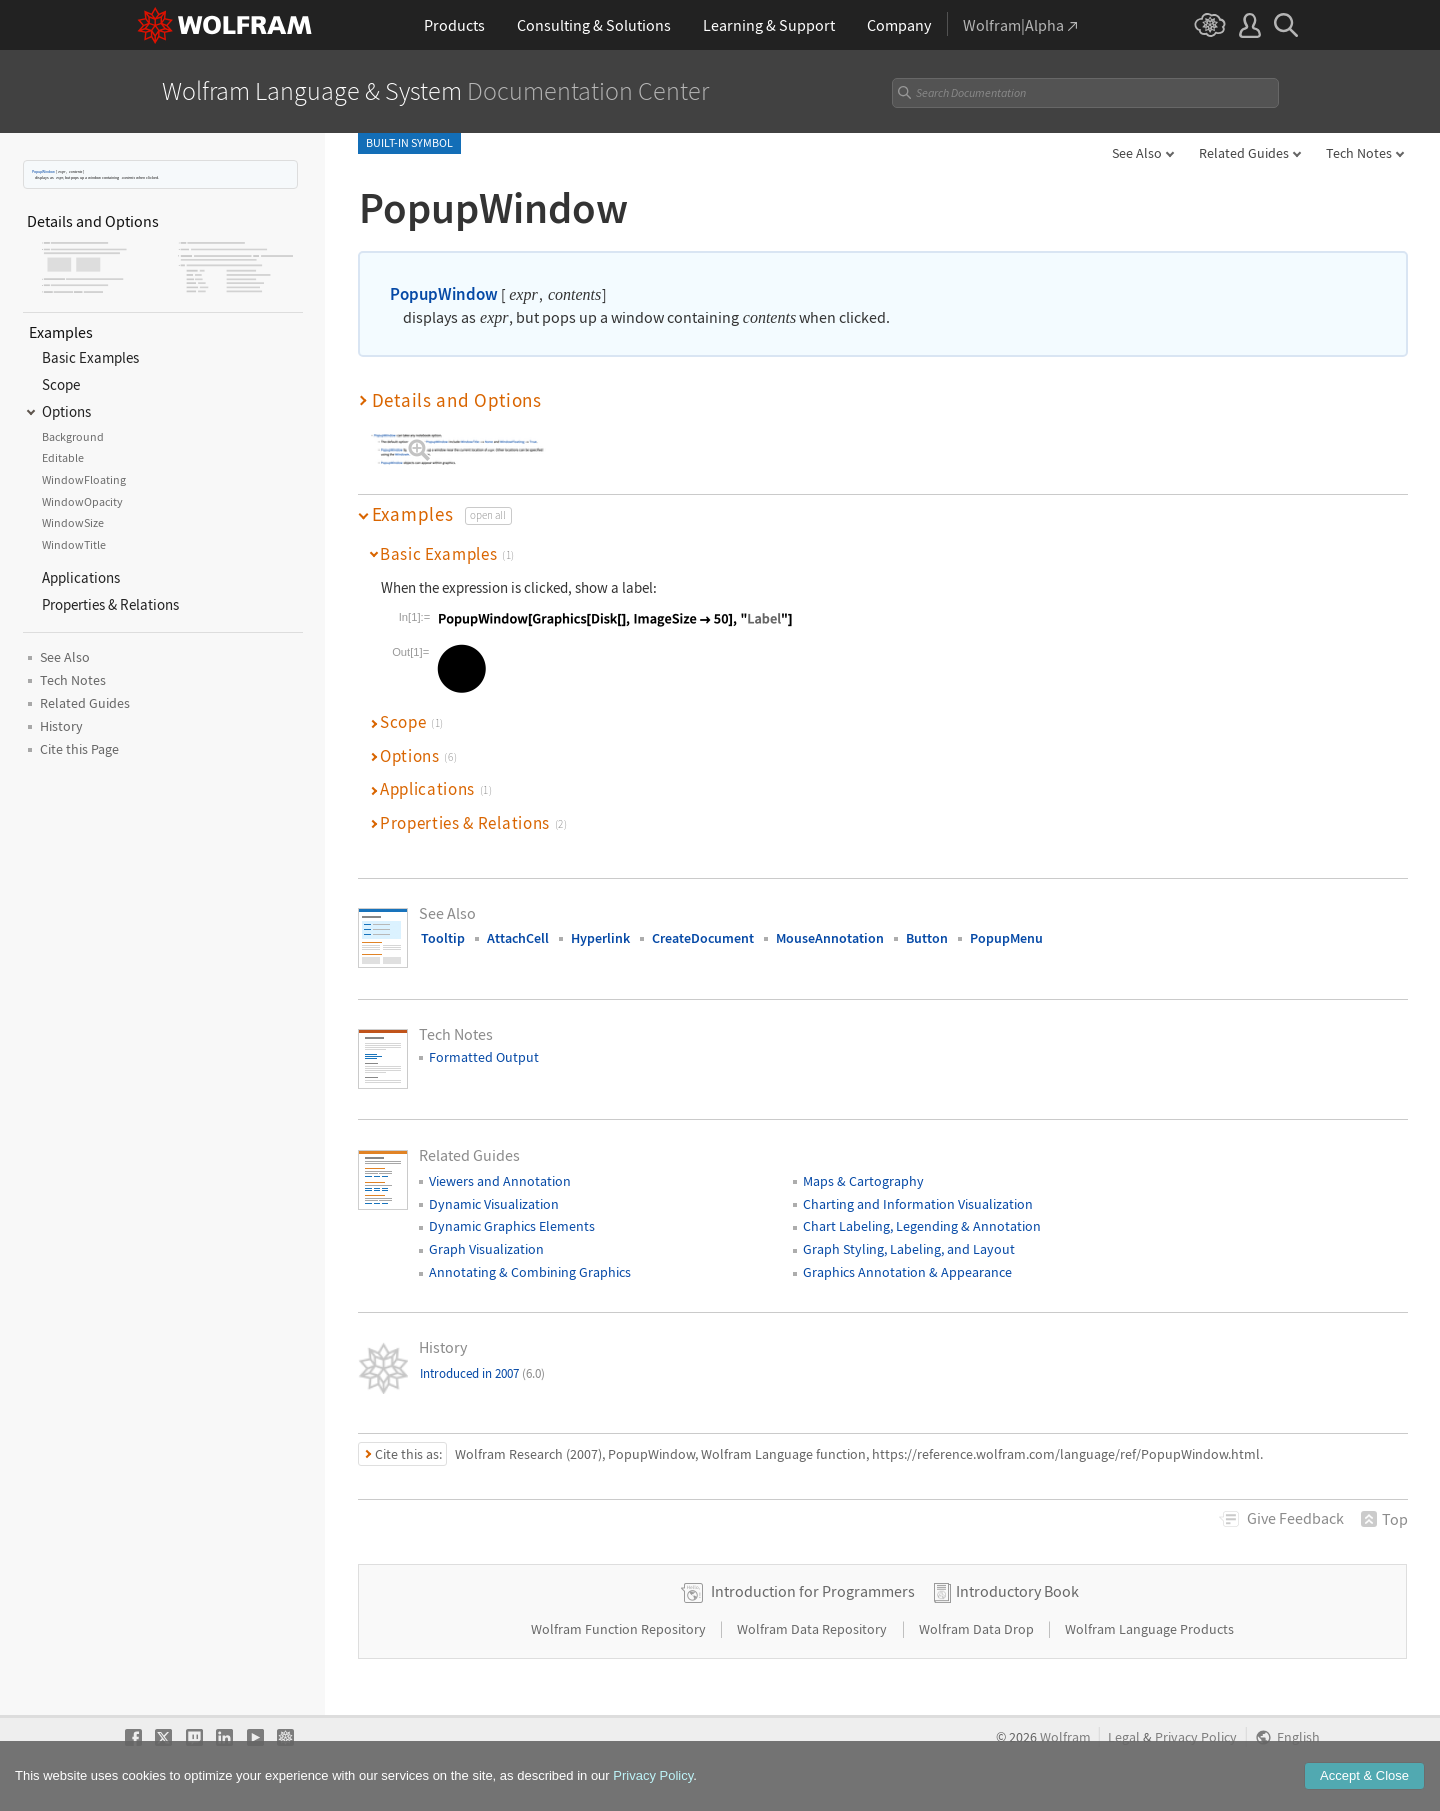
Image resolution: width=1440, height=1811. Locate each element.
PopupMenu (1006, 938)
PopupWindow (43, 171)
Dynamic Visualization (494, 1204)
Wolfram (1065, 1737)
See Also (1137, 153)
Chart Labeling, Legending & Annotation (922, 1226)
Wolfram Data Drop (978, 1629)
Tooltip (443, 938)
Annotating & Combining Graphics (530, 1272)
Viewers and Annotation (500, 1181)
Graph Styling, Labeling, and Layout (909, 1249)
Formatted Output (484, 1057)
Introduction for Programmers (813, 1591)
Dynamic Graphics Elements (512, 1226)
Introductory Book (1017, 1591)
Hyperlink (600, 938)
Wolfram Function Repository (620, 1629)
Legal (1124, 1737)
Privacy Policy (1196, 1737)
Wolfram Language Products (1149, 1629)
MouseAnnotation (830, 938)
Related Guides (1244, 153)
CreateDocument (703, 938)
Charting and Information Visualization (918, 1204)
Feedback (1295, 1518)
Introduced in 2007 (482, 1373)
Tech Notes (1359, 153)
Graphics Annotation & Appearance (907, 1272)
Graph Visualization (486, 1249)
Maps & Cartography (863, 1181)
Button (927, 938)
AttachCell (518, 938)
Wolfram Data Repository (813, 1629)
